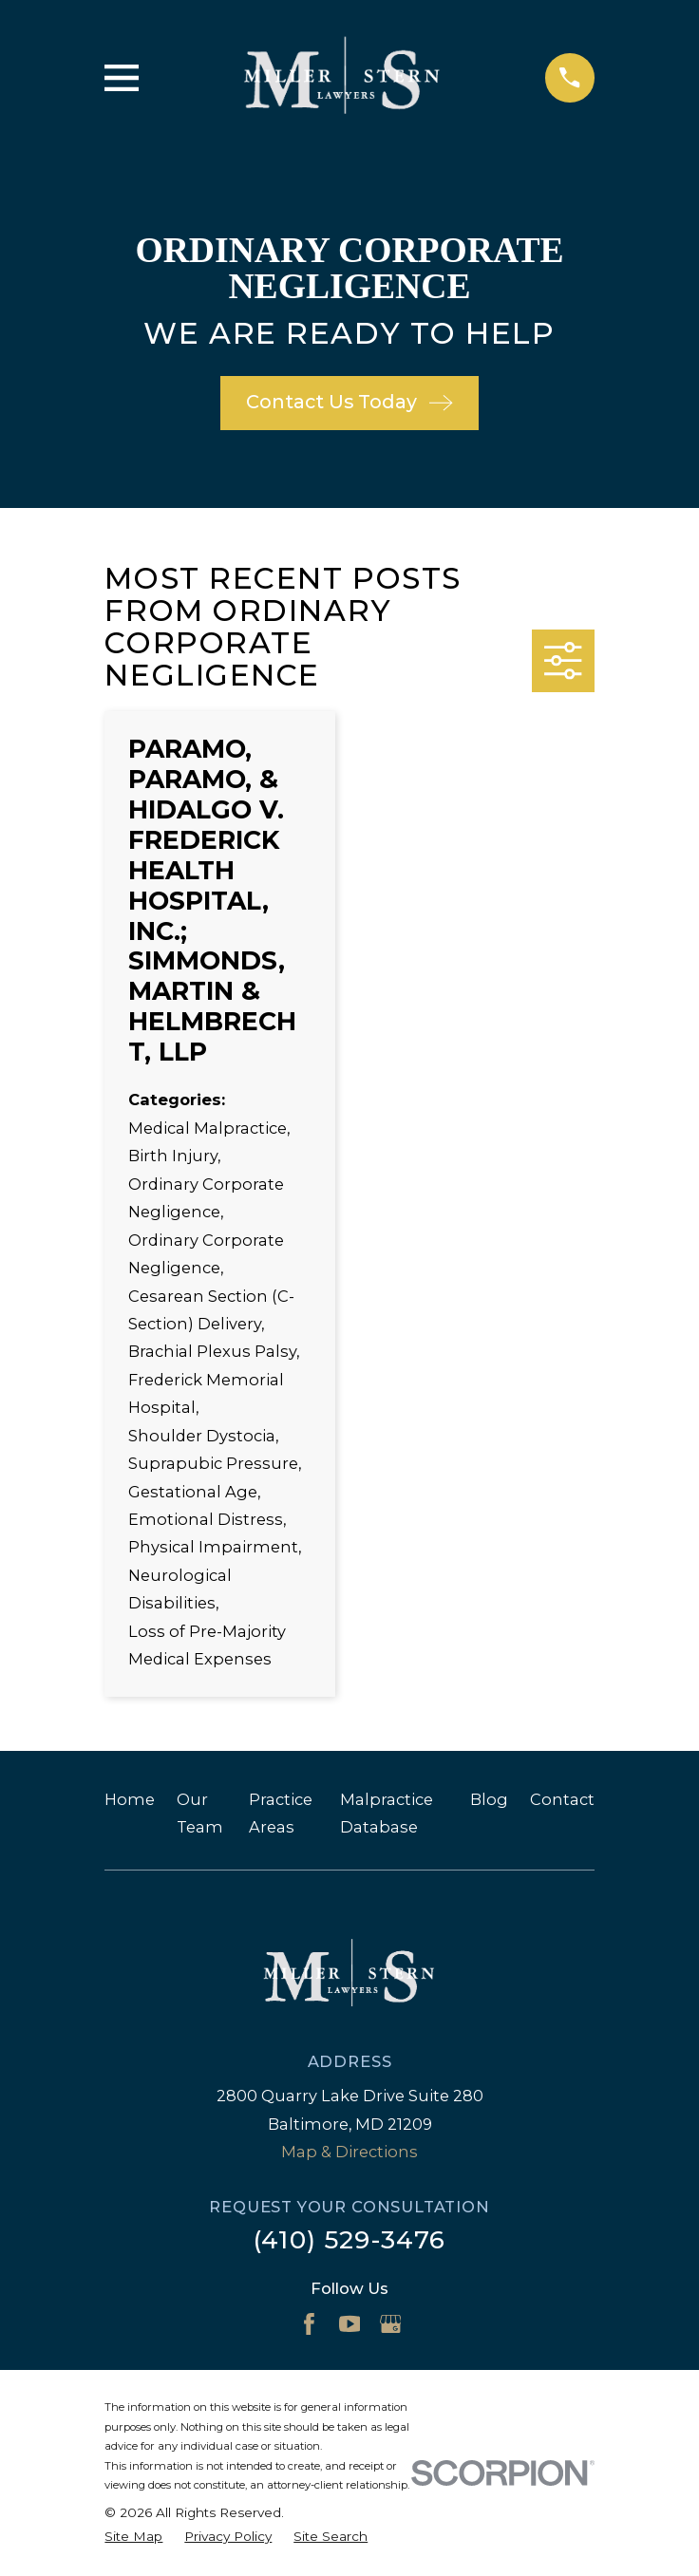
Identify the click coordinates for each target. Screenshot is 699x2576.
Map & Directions (349, 2151)
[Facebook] (309, 2324)
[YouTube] (350, 2324)
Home (129, 1799)
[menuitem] (133, 2536)
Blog (489, 1799)
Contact (562, 1799)
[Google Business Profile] (391, 2324)
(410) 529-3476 (349, 2240)
